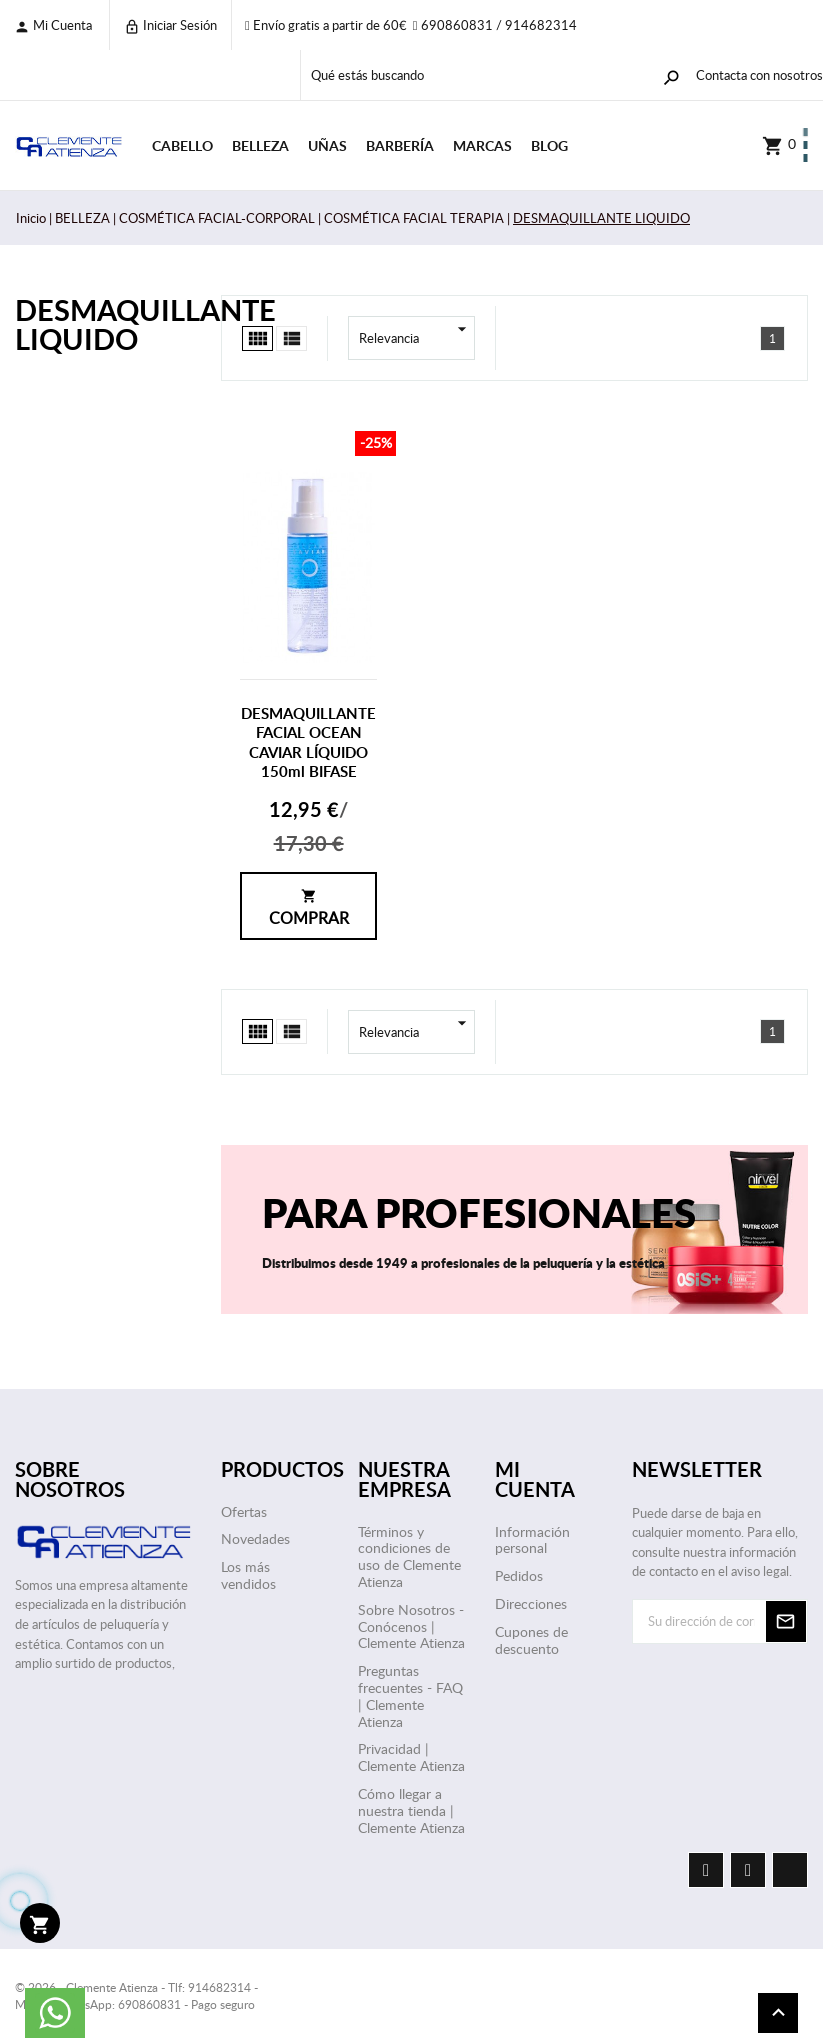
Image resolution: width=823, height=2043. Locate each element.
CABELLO (182, 145)
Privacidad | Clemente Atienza (411, 1757)
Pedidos (519, 1575)
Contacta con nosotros (759, 75)
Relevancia (417, 338)
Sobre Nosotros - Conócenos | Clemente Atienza (411, 1626)
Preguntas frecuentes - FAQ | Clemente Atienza (410, 1695)
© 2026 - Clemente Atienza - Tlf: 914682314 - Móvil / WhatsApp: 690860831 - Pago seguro (136, 1995)
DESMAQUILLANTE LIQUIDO (103, 324)
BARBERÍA (400, 145)
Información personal (532, 1540)
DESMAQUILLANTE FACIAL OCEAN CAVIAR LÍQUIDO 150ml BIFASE (308, 743)
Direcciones (531, 1603)
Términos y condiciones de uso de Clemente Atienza (409, 1556)
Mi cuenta (53, 25)
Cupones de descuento (531, 1640)
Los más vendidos (248, 1575)
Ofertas (244, 1511)
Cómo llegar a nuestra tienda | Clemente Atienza (411, 1810)
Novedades (255, 1538)
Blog (549, 145)
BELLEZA (260, 145)
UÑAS (327, 145)
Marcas (482, 145)
